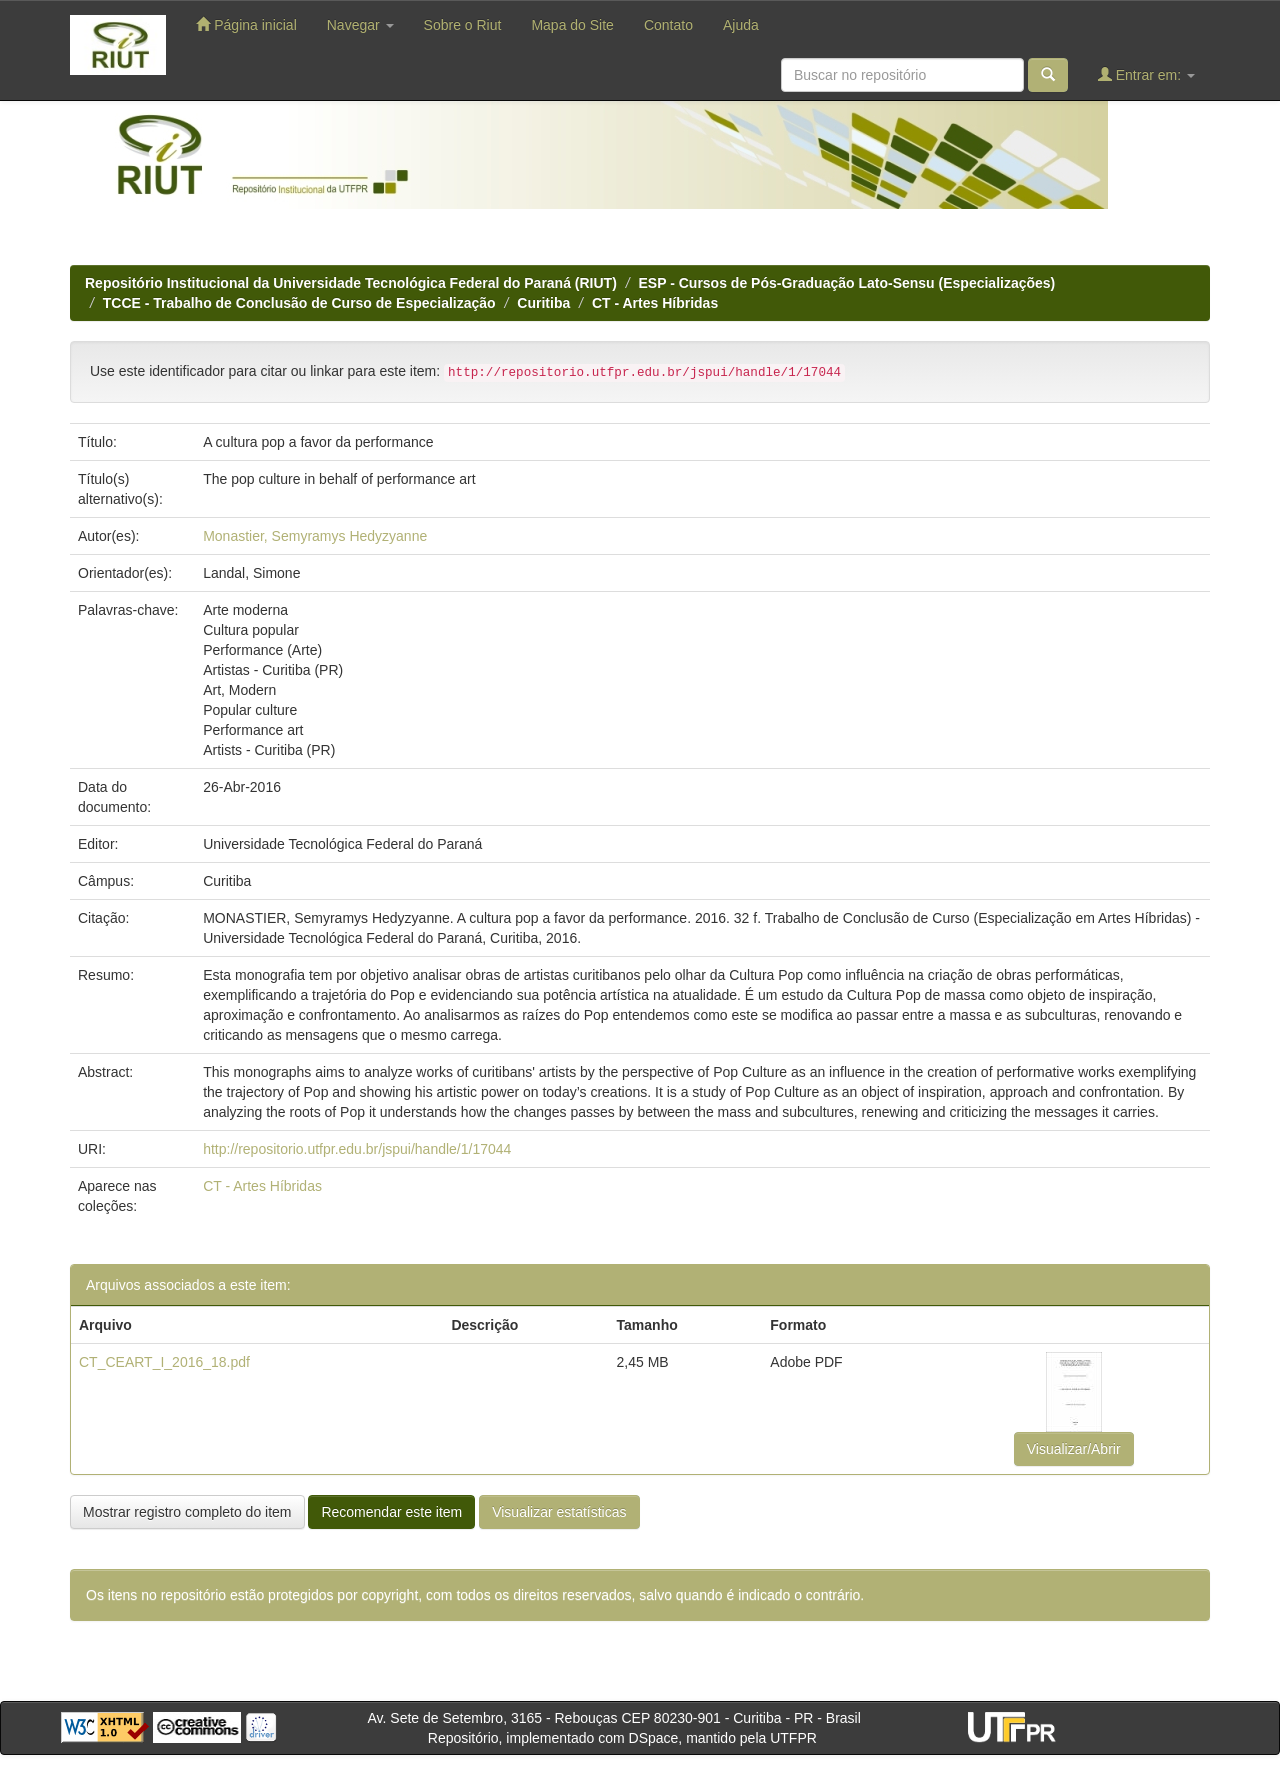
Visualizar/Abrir (1074, 1449)
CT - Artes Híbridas (655, 303)
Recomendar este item (391, 1512)
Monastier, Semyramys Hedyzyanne (315, 536)
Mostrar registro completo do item (187, 1512)
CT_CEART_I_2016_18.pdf (164, 1362)
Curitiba (543, 303)
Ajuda (741, 25)
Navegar (360, 25)
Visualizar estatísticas (559, 1512)
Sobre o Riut (463, 25)
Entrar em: (1146, 74)
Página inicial (246, 24)
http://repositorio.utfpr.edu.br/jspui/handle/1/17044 (357, 1149)
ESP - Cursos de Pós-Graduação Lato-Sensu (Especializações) (847, 283)
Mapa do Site (572, 25)
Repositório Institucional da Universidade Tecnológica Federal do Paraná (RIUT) (351, 283)
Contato (668, 25)
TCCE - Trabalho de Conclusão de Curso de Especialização (299, 303)
